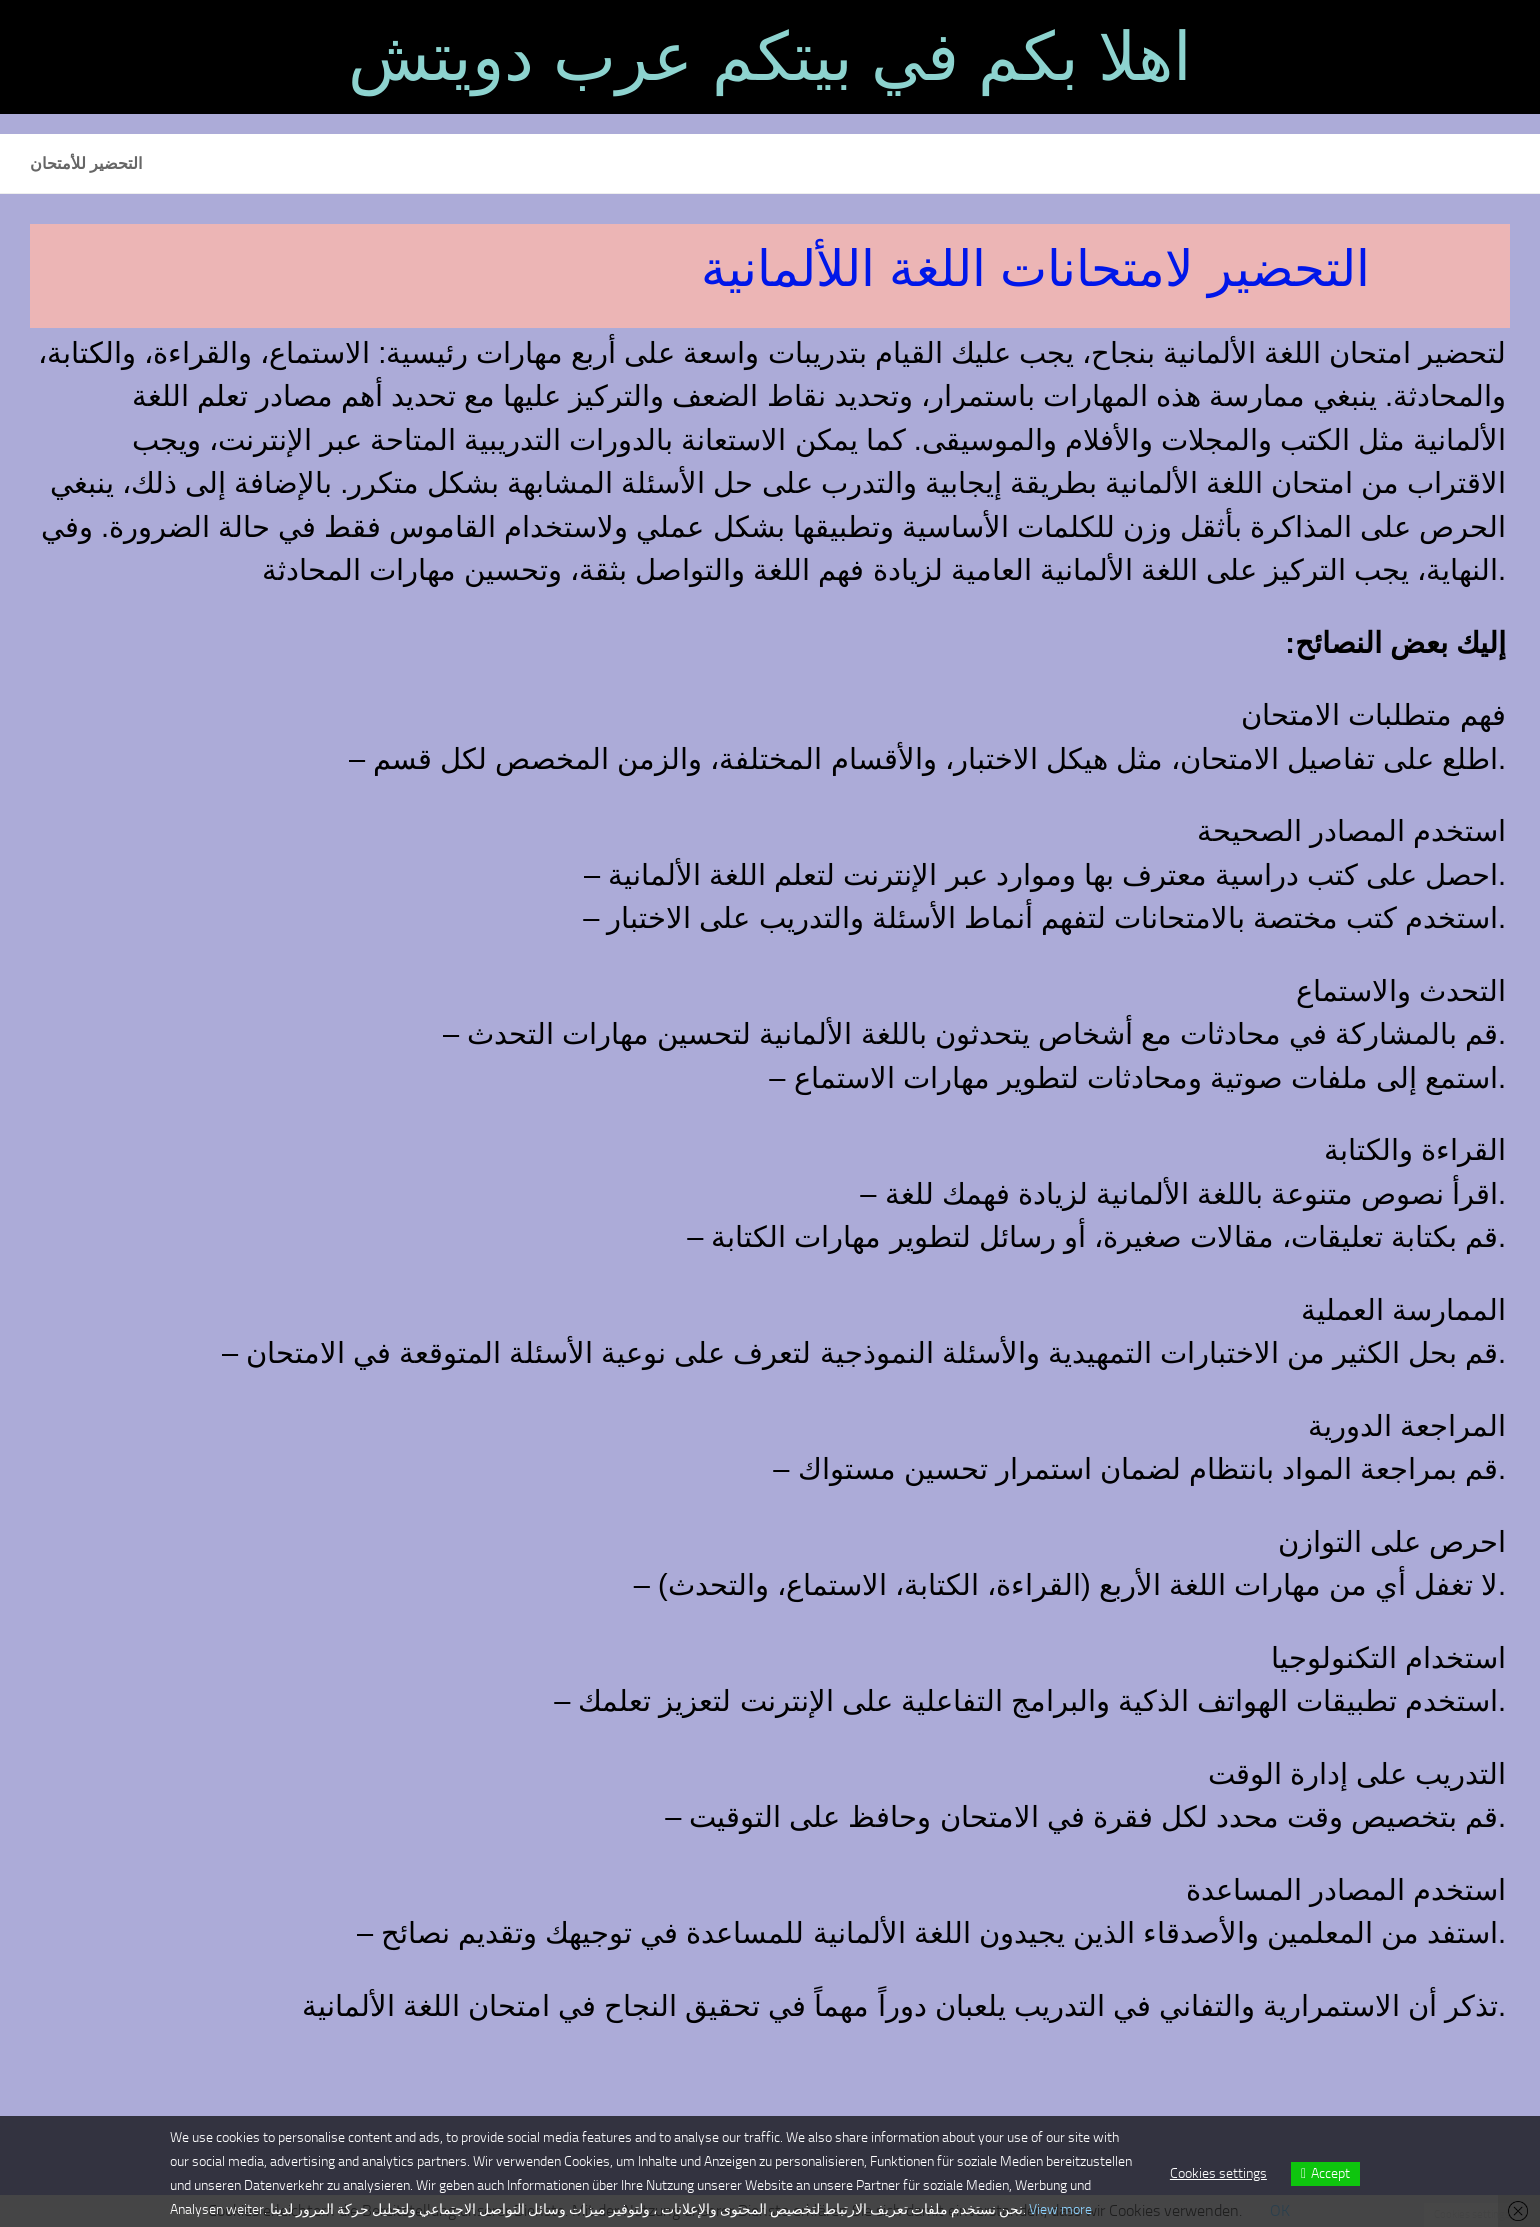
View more (1060, 2209)
